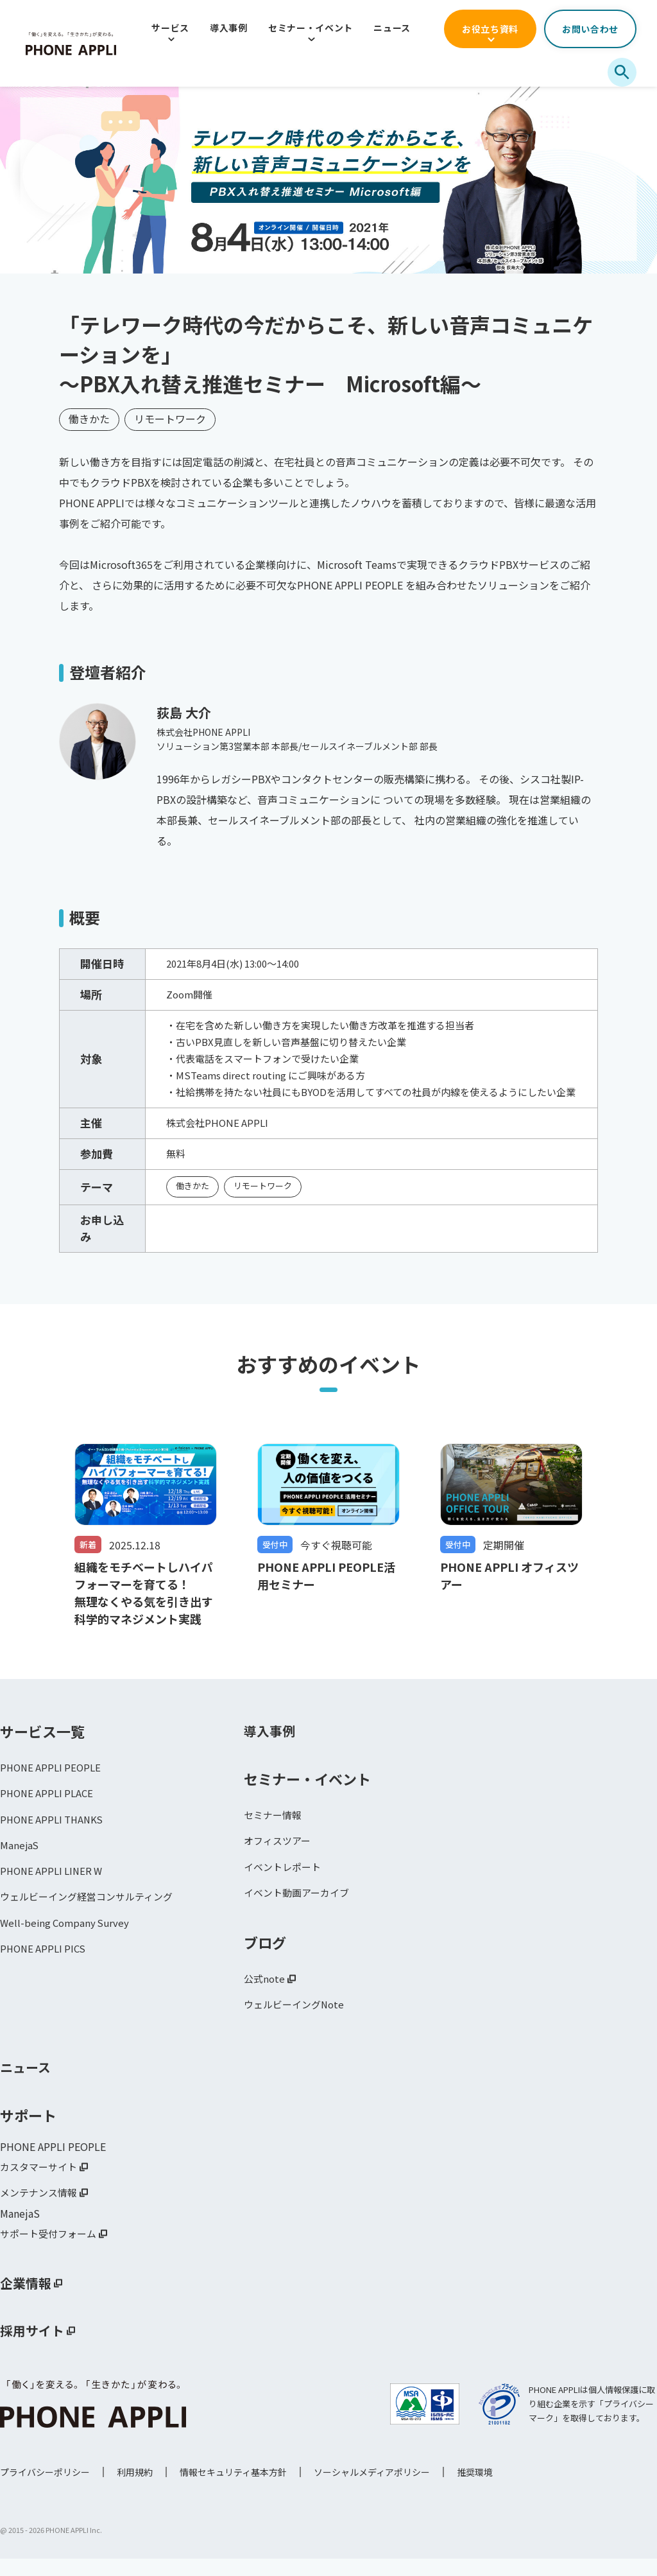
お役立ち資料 (490, 28)
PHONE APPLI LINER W (54, 1883)
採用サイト (35, 2348)
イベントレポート (285, 1876)
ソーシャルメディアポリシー (372, 2489)
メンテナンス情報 (41, 2208)
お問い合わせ (590, 28)
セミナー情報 (274, 1823)
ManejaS (20, 1856)
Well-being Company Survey (67, 1937)
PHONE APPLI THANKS (54, 1829)
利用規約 (135, 2489)
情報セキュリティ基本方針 (233, 2489)
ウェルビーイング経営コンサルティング (92, 1910)
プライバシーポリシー (45, 2489)
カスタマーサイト (41, 2181)
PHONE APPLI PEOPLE (53, 1775)
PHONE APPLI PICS (45, 1964)
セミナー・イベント (310, 27)
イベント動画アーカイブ (300, 1903)
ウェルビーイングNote (297, 2018)
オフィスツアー (279, 1850)
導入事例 (229, 27)
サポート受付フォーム (51, 2250)
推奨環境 (475, 2489)
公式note (265, 1991)
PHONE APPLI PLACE (49, 1802)
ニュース (392, 27)
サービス (170, 27)
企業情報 (28, 2300)
